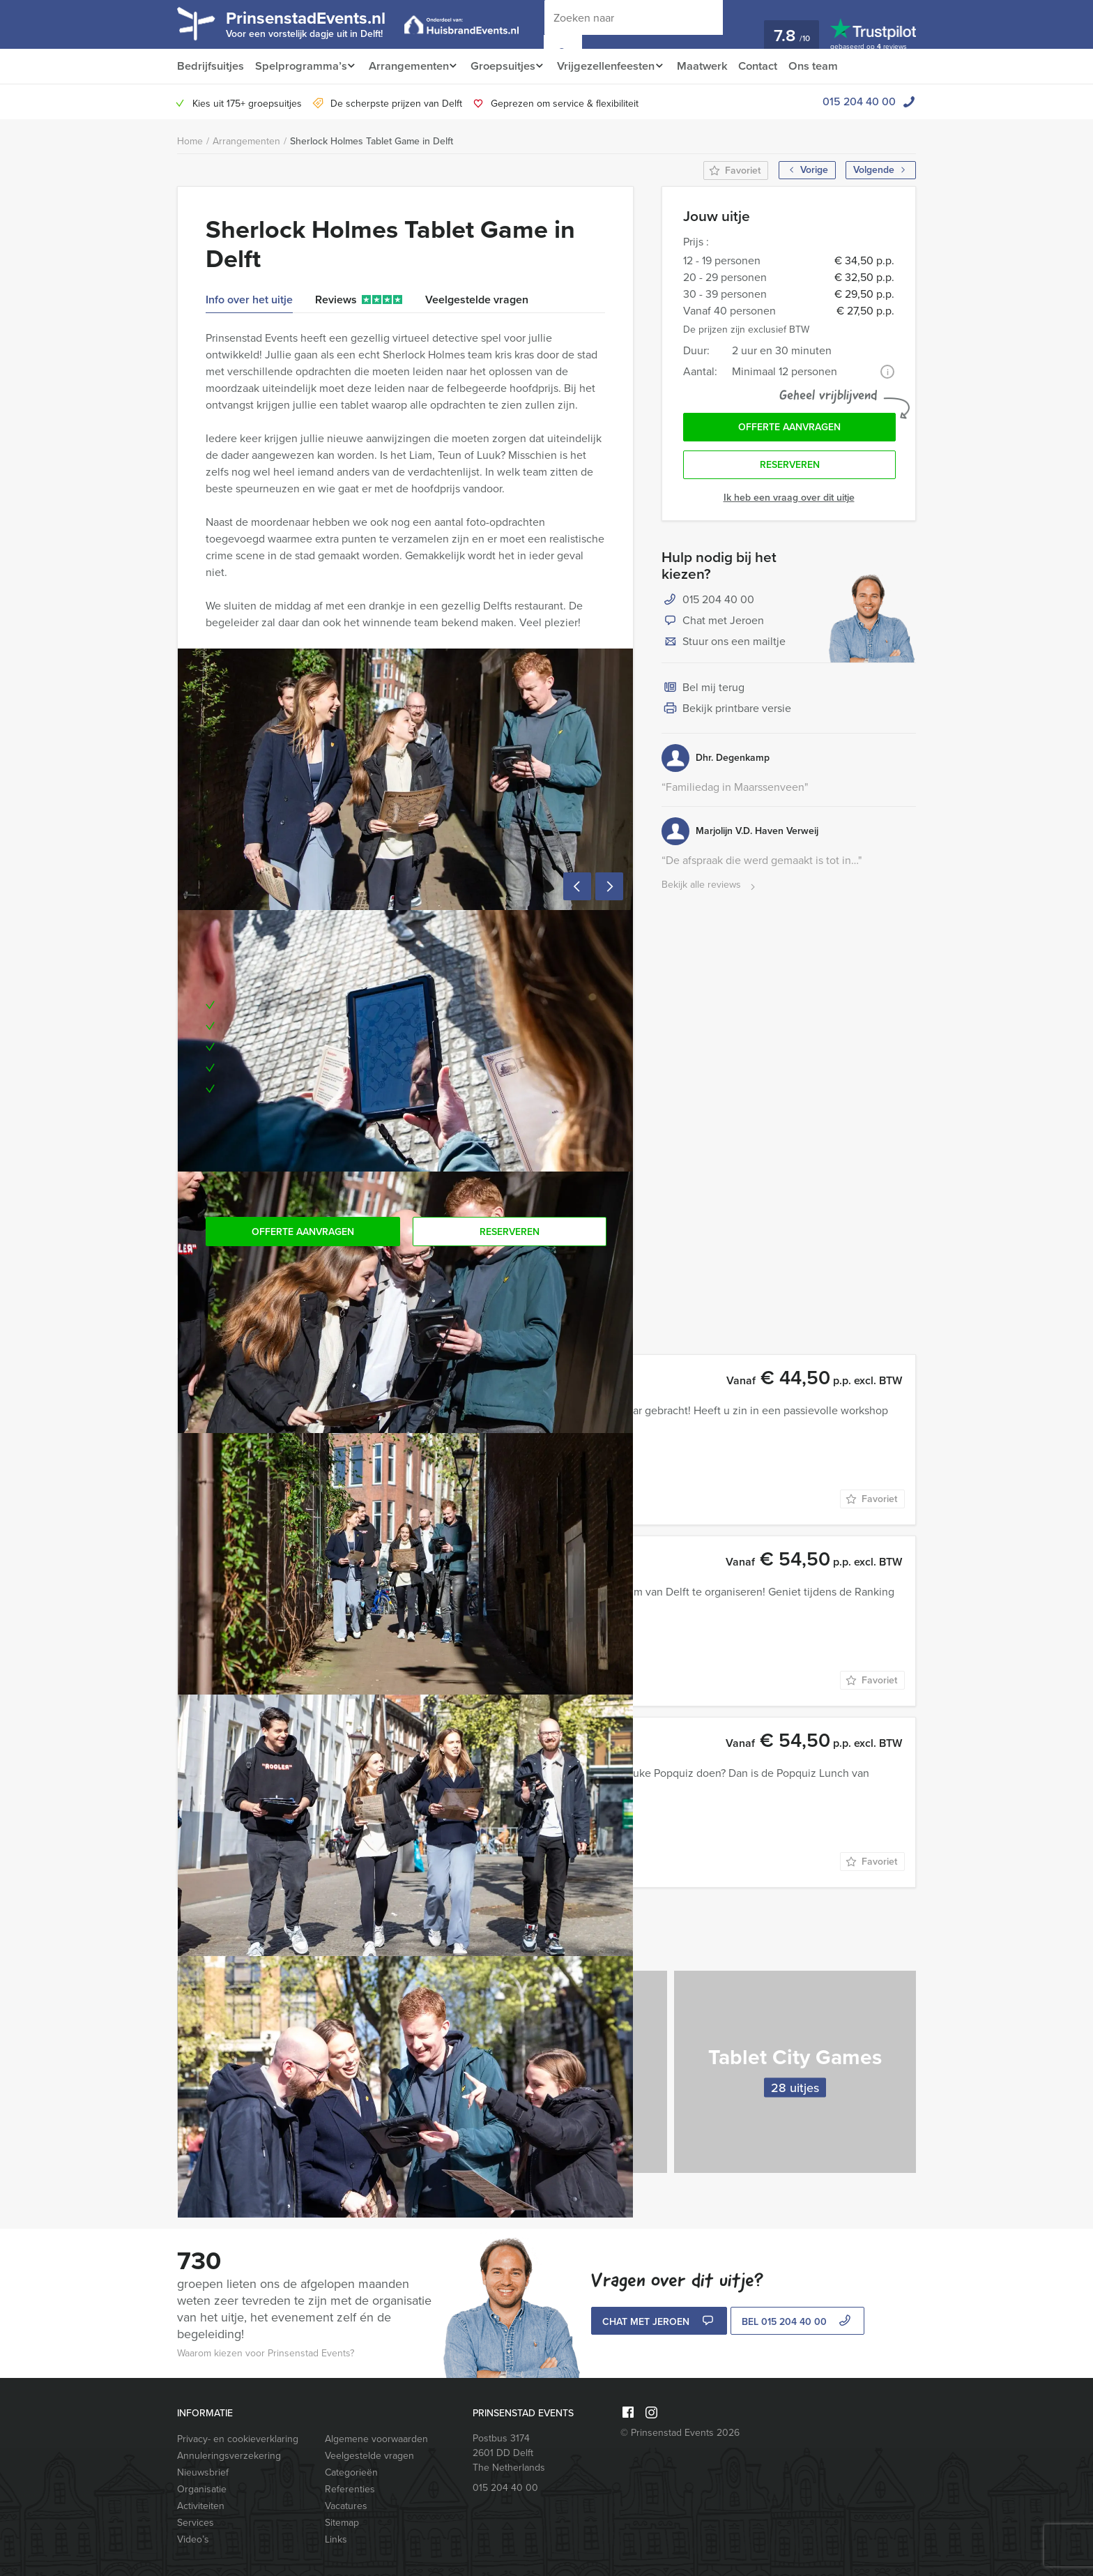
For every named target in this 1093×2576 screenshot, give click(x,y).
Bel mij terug (703, 692)
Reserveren (790, 468)
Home (190, 141)
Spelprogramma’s (300, 66)
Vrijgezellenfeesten (616, 66)
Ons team (831, 66)
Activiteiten (200, 2506)
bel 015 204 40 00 (798, 2322)
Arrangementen (411, 66)
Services (195, 2522)
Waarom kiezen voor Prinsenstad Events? (265, 2353)
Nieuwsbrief (203, 2472)
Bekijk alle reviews (710, 889)
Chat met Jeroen (713, 625)
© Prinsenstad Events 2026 (680, 2432)
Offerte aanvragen (789, 428)
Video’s (193, 2539)
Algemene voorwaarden (376, 2439)
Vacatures (346, 2506)
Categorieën (351, 2472)
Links (336, 2539)
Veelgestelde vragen (369, 2455)
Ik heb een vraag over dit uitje (789, 501)
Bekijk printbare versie (726, 713)
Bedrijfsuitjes (210, 66)
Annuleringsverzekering (229, 2455)
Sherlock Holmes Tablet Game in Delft (371, 141)
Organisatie (202, 2489)
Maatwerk (717, 66)
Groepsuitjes (509, 66)
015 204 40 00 (859, 101)
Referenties (350, 2489)
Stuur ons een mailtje (724, 646)
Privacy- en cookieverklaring (237, 2439)
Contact (774, 66)
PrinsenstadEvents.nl (316, 23)
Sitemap (342, 2522)
